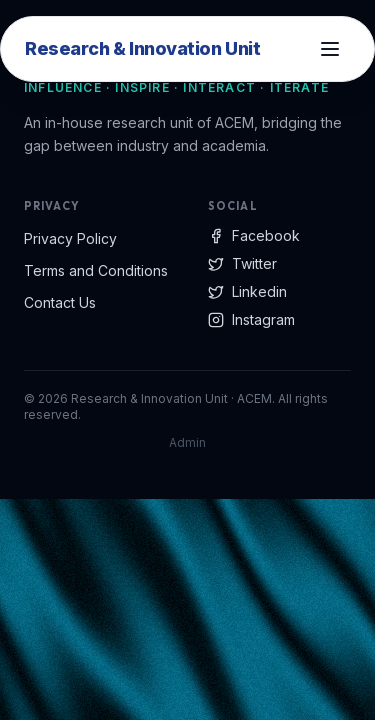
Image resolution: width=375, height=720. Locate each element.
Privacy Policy (70, 238)
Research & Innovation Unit (142, 48)
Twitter (242, 263)
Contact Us (60, 302)
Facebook (254, 235)
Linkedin (247, 291)
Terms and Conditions (96, 270)
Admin (187, 442)
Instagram (251, 319)
